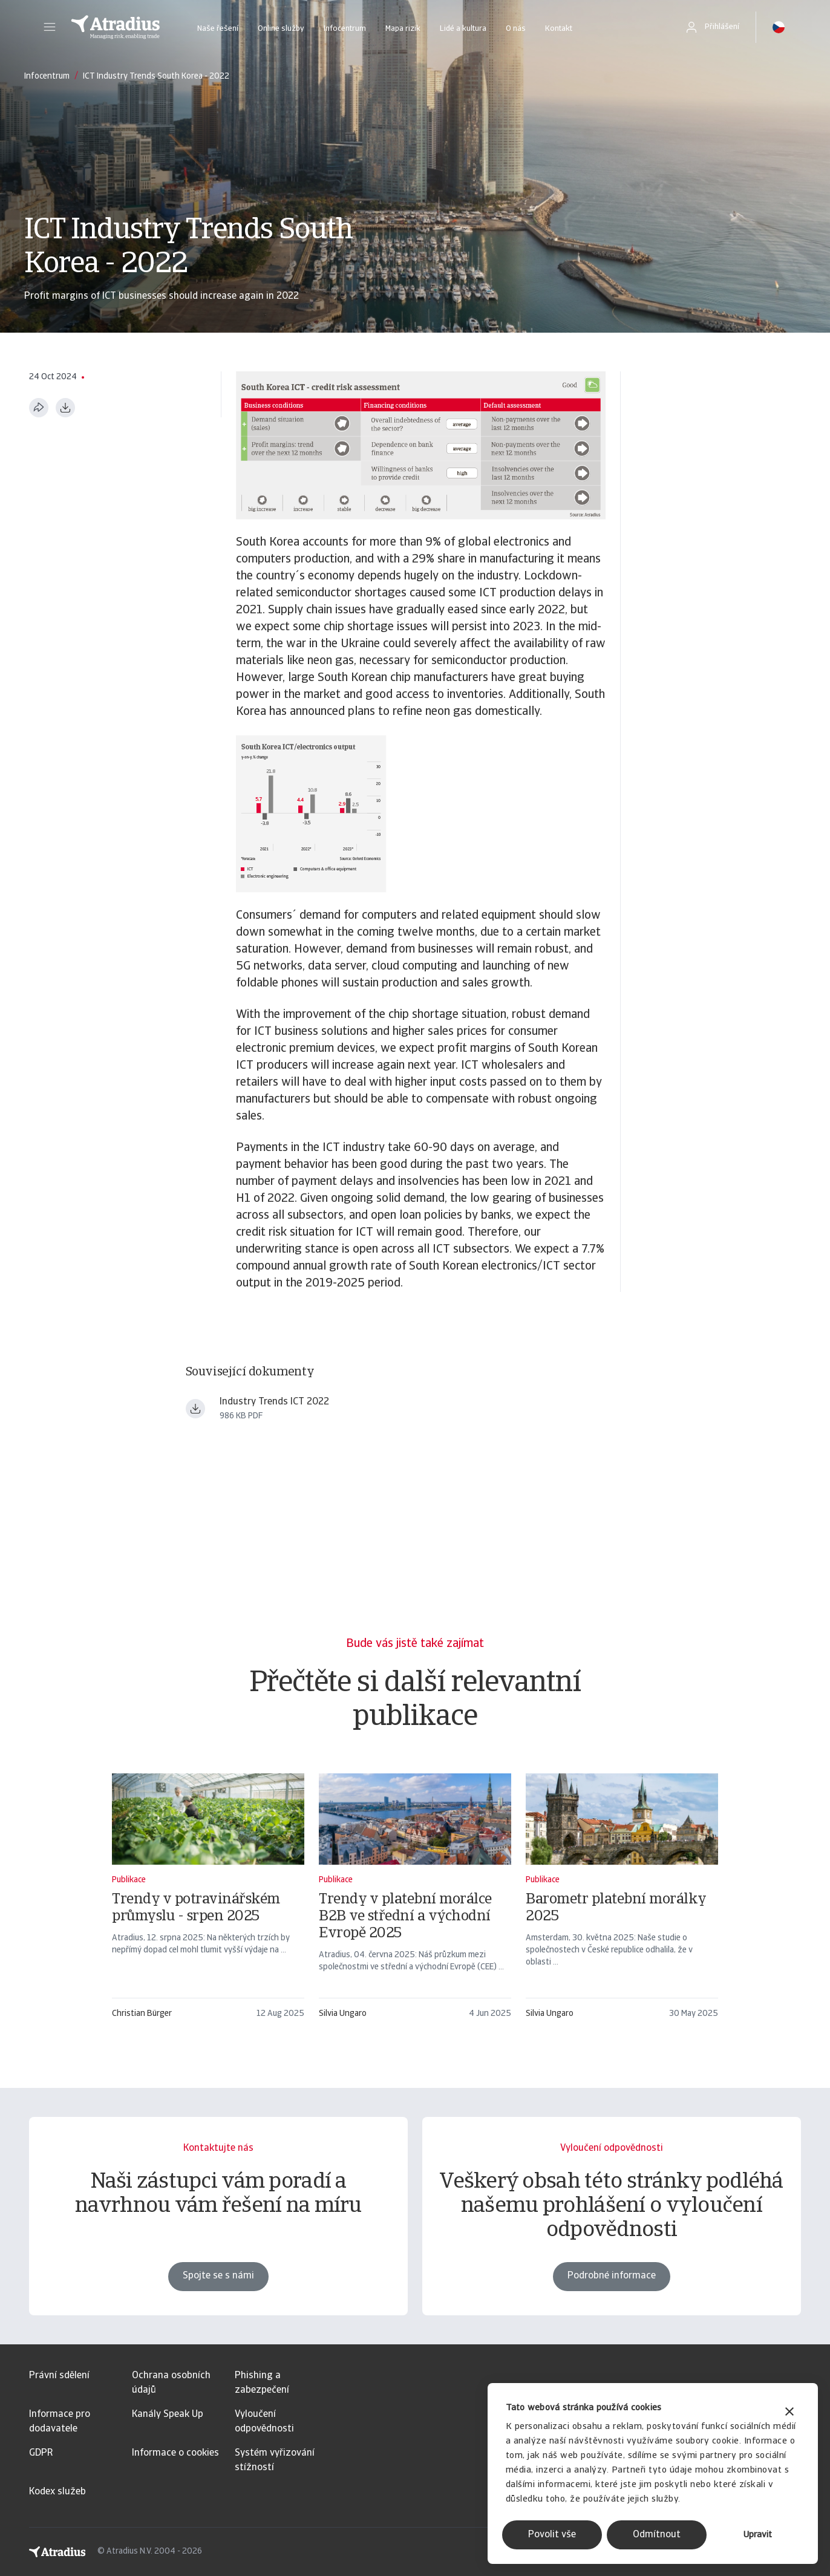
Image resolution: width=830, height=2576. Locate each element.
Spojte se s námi (218, 2276)
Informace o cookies (175, 2453)
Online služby (281, 29)
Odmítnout (657, 2535)
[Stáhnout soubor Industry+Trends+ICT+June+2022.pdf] (195, 1408)
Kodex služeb (57, 2492)
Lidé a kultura (463, 29)
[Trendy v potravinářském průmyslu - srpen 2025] (208, 1901)
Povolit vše (552, 2535)
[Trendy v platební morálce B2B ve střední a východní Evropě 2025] (415, 1901)
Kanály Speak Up (167, 2414)
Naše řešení (217, 29)
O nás (516, 29)
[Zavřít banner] (789, 2413)
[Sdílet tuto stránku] (38, 407)
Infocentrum (345, 29)
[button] (49, 27)
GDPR (41, 2453)
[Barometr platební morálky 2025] (622, 1901)
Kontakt (558, 29)
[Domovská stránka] (115, 27)
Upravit (757, 2535)
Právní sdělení (59, 2376)
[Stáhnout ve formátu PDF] (65, 407)
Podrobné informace (611, 2276)
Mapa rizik (402, 29)
